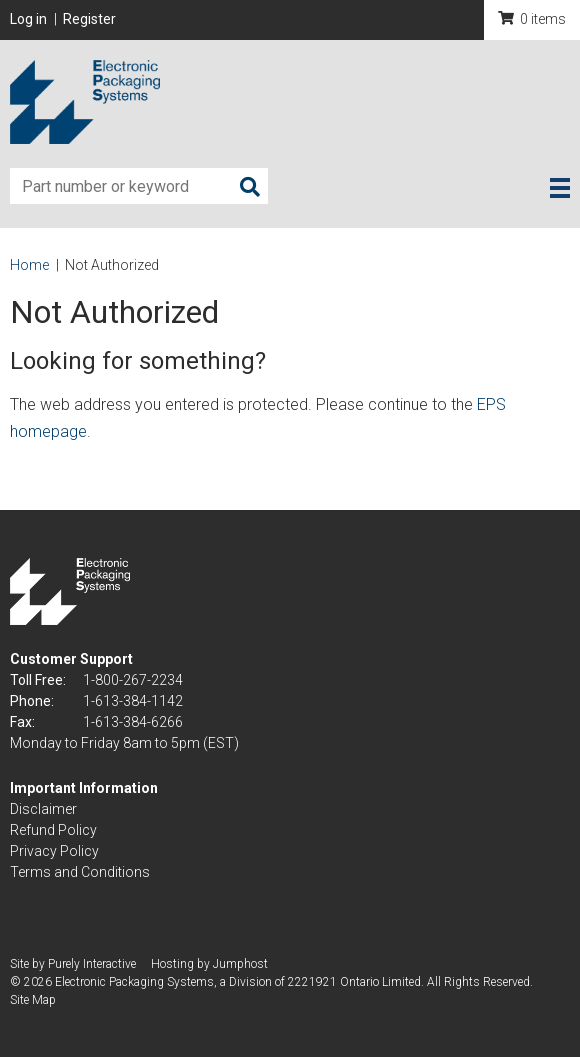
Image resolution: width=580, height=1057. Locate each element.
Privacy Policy (54, 851)
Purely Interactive (92, 964)
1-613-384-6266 (133, 722)
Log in (28, 19)
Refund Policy (53, 830)
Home (29, 265)
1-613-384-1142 (133, 701)
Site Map (33, 1000)
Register (89, 19)
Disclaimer (43, 809)
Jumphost (240, 964)
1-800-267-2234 (133, 680)
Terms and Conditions (80, 872)
